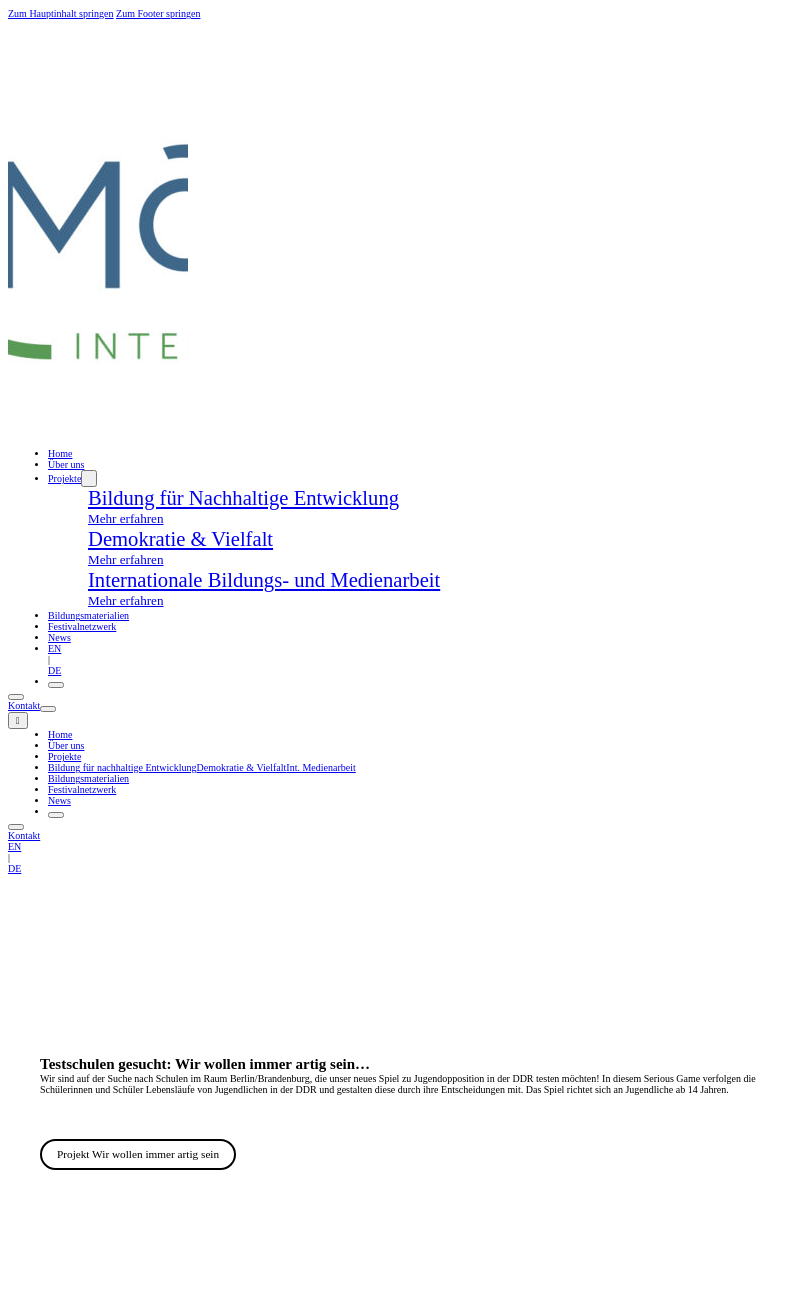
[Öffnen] (56, 685)
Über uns (66, 745)
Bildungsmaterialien (88, 615)
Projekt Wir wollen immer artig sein (138, 1154)
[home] (98, 442)
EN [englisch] (54, 648)
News (59, 637)
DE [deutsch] (54, 670)
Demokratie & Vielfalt (242, 767)
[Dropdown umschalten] (89, 478)
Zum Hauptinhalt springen (61, 13)
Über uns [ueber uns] (66, 464)
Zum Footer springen (158, 13)
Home (60, 453)
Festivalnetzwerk (82, 626)
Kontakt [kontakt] (24, 705)
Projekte (64, 478)
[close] (18, 720)
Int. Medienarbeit (320, 767)
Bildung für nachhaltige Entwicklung (122, 767)
